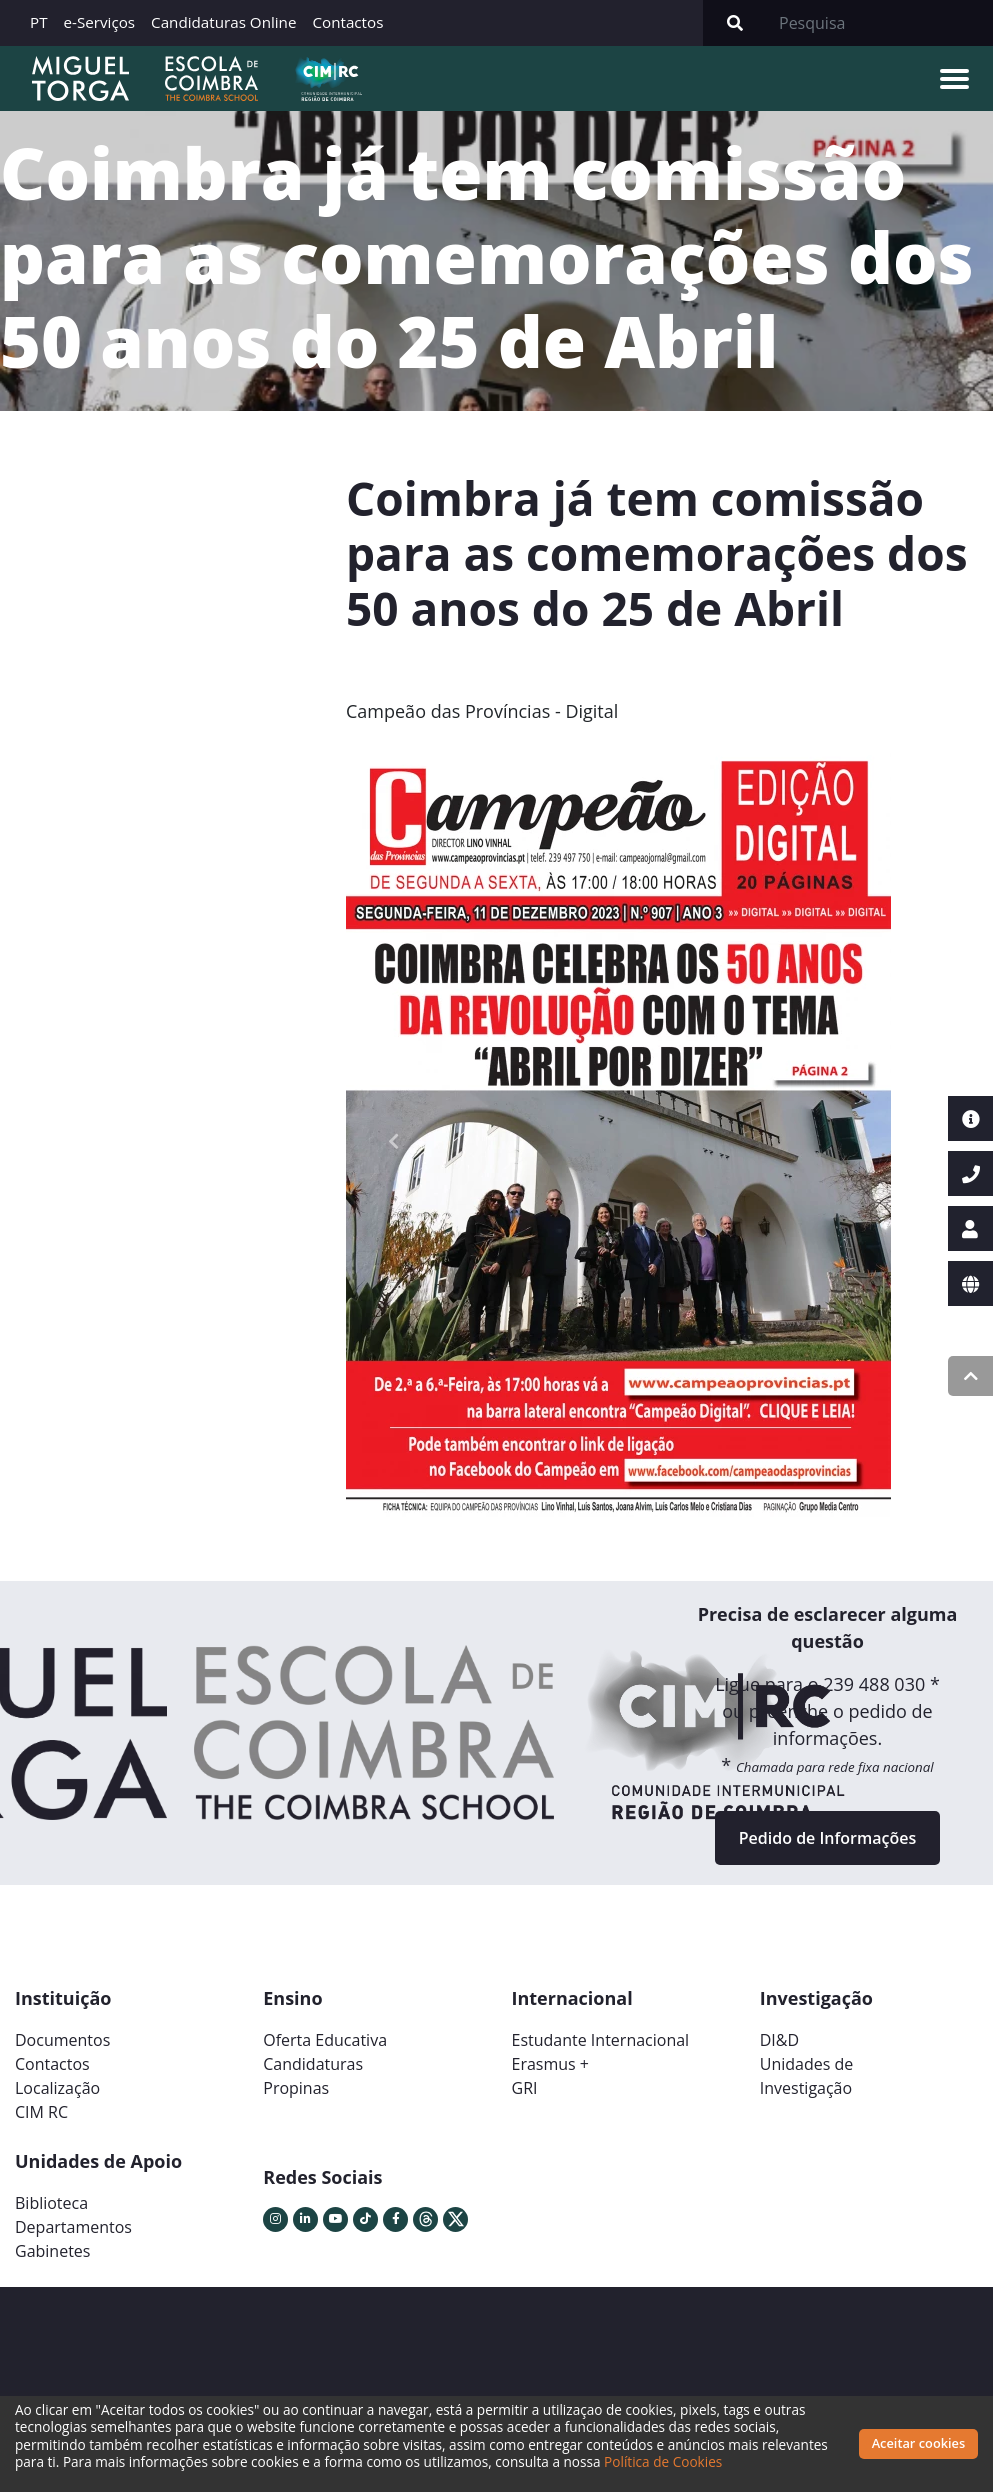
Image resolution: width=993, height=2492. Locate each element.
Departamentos (73, 2227)
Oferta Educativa (325, 2040)
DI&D (779, 2040)
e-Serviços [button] (100, 22)
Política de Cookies (663, 2461)
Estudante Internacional (601, 2040)
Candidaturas (313, 2064)
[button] (393, 1141)
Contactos (347, 22)
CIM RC (41, 2112)
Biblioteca (51, 2203)
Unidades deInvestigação (807, 2076)
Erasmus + (551, 2064)
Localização (57, 2088)
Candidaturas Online (223, 22)
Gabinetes (52, 2251)
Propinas (296, 2088)
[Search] (880, 23)
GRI (525, 2088)
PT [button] (39, 22)
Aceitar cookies (919, 2443)
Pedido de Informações (827, 1838)
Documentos (62, 2040)
